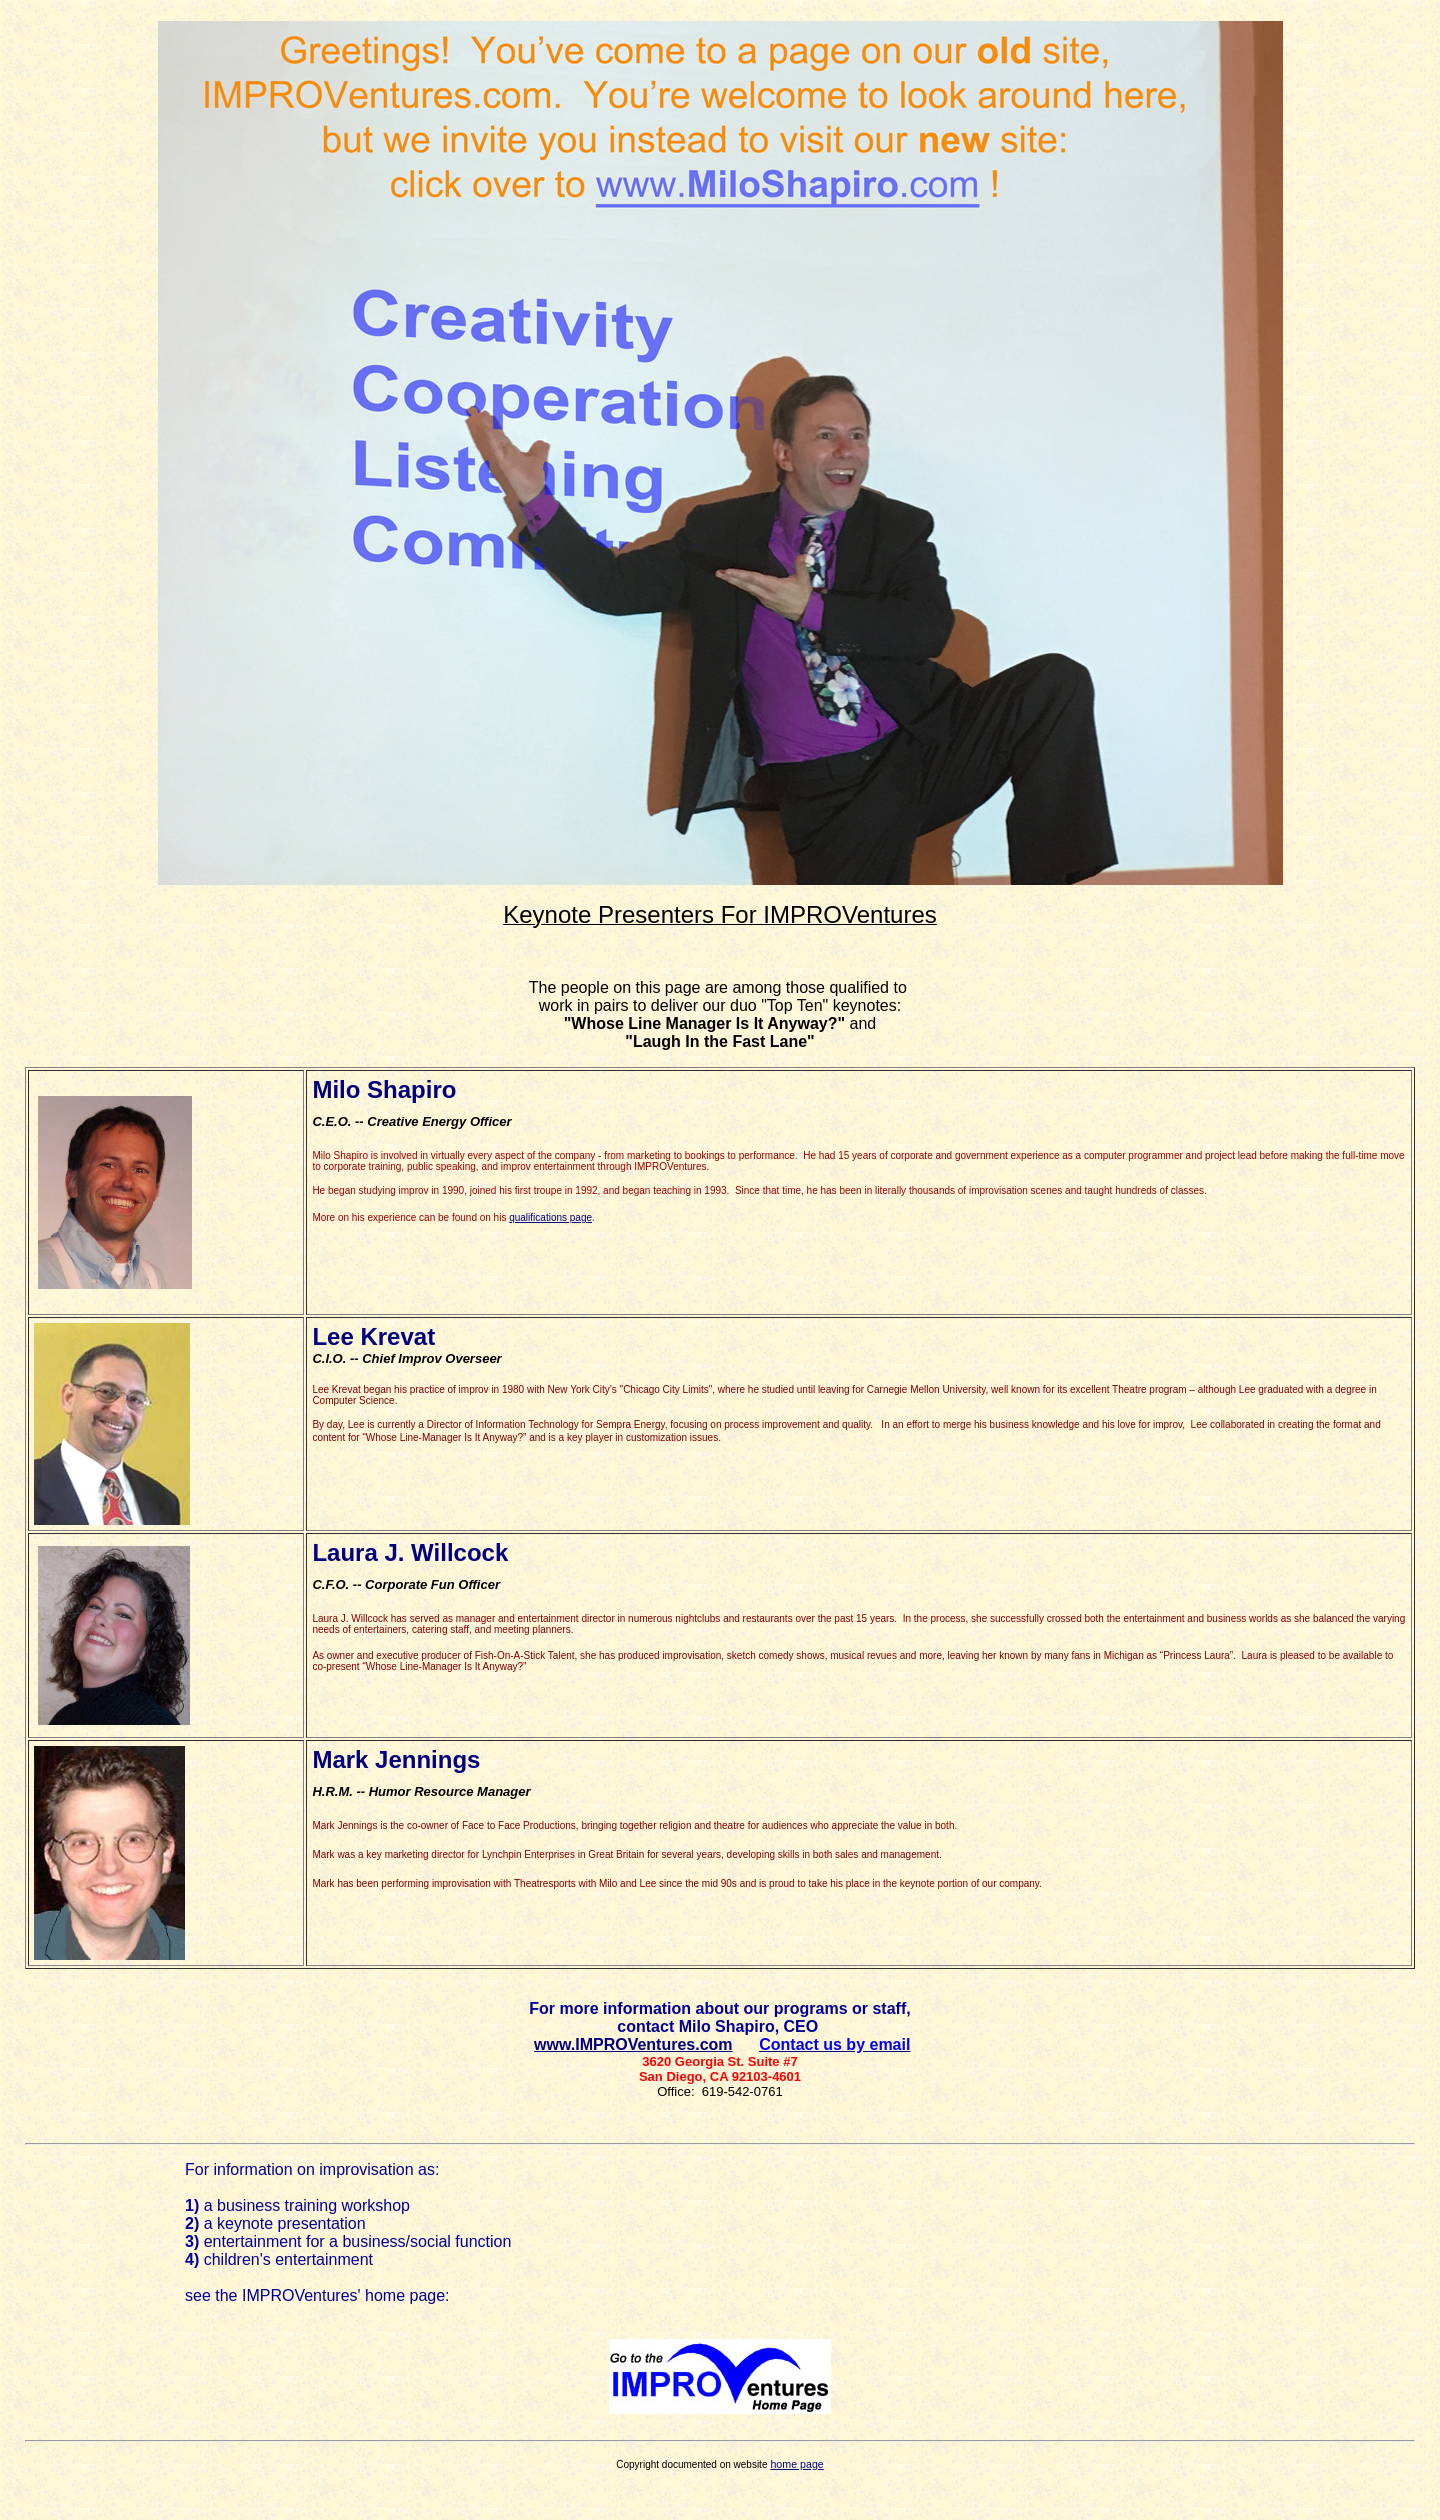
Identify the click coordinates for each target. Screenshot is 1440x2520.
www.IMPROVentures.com (633, 2044)
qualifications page (550, 1217)
